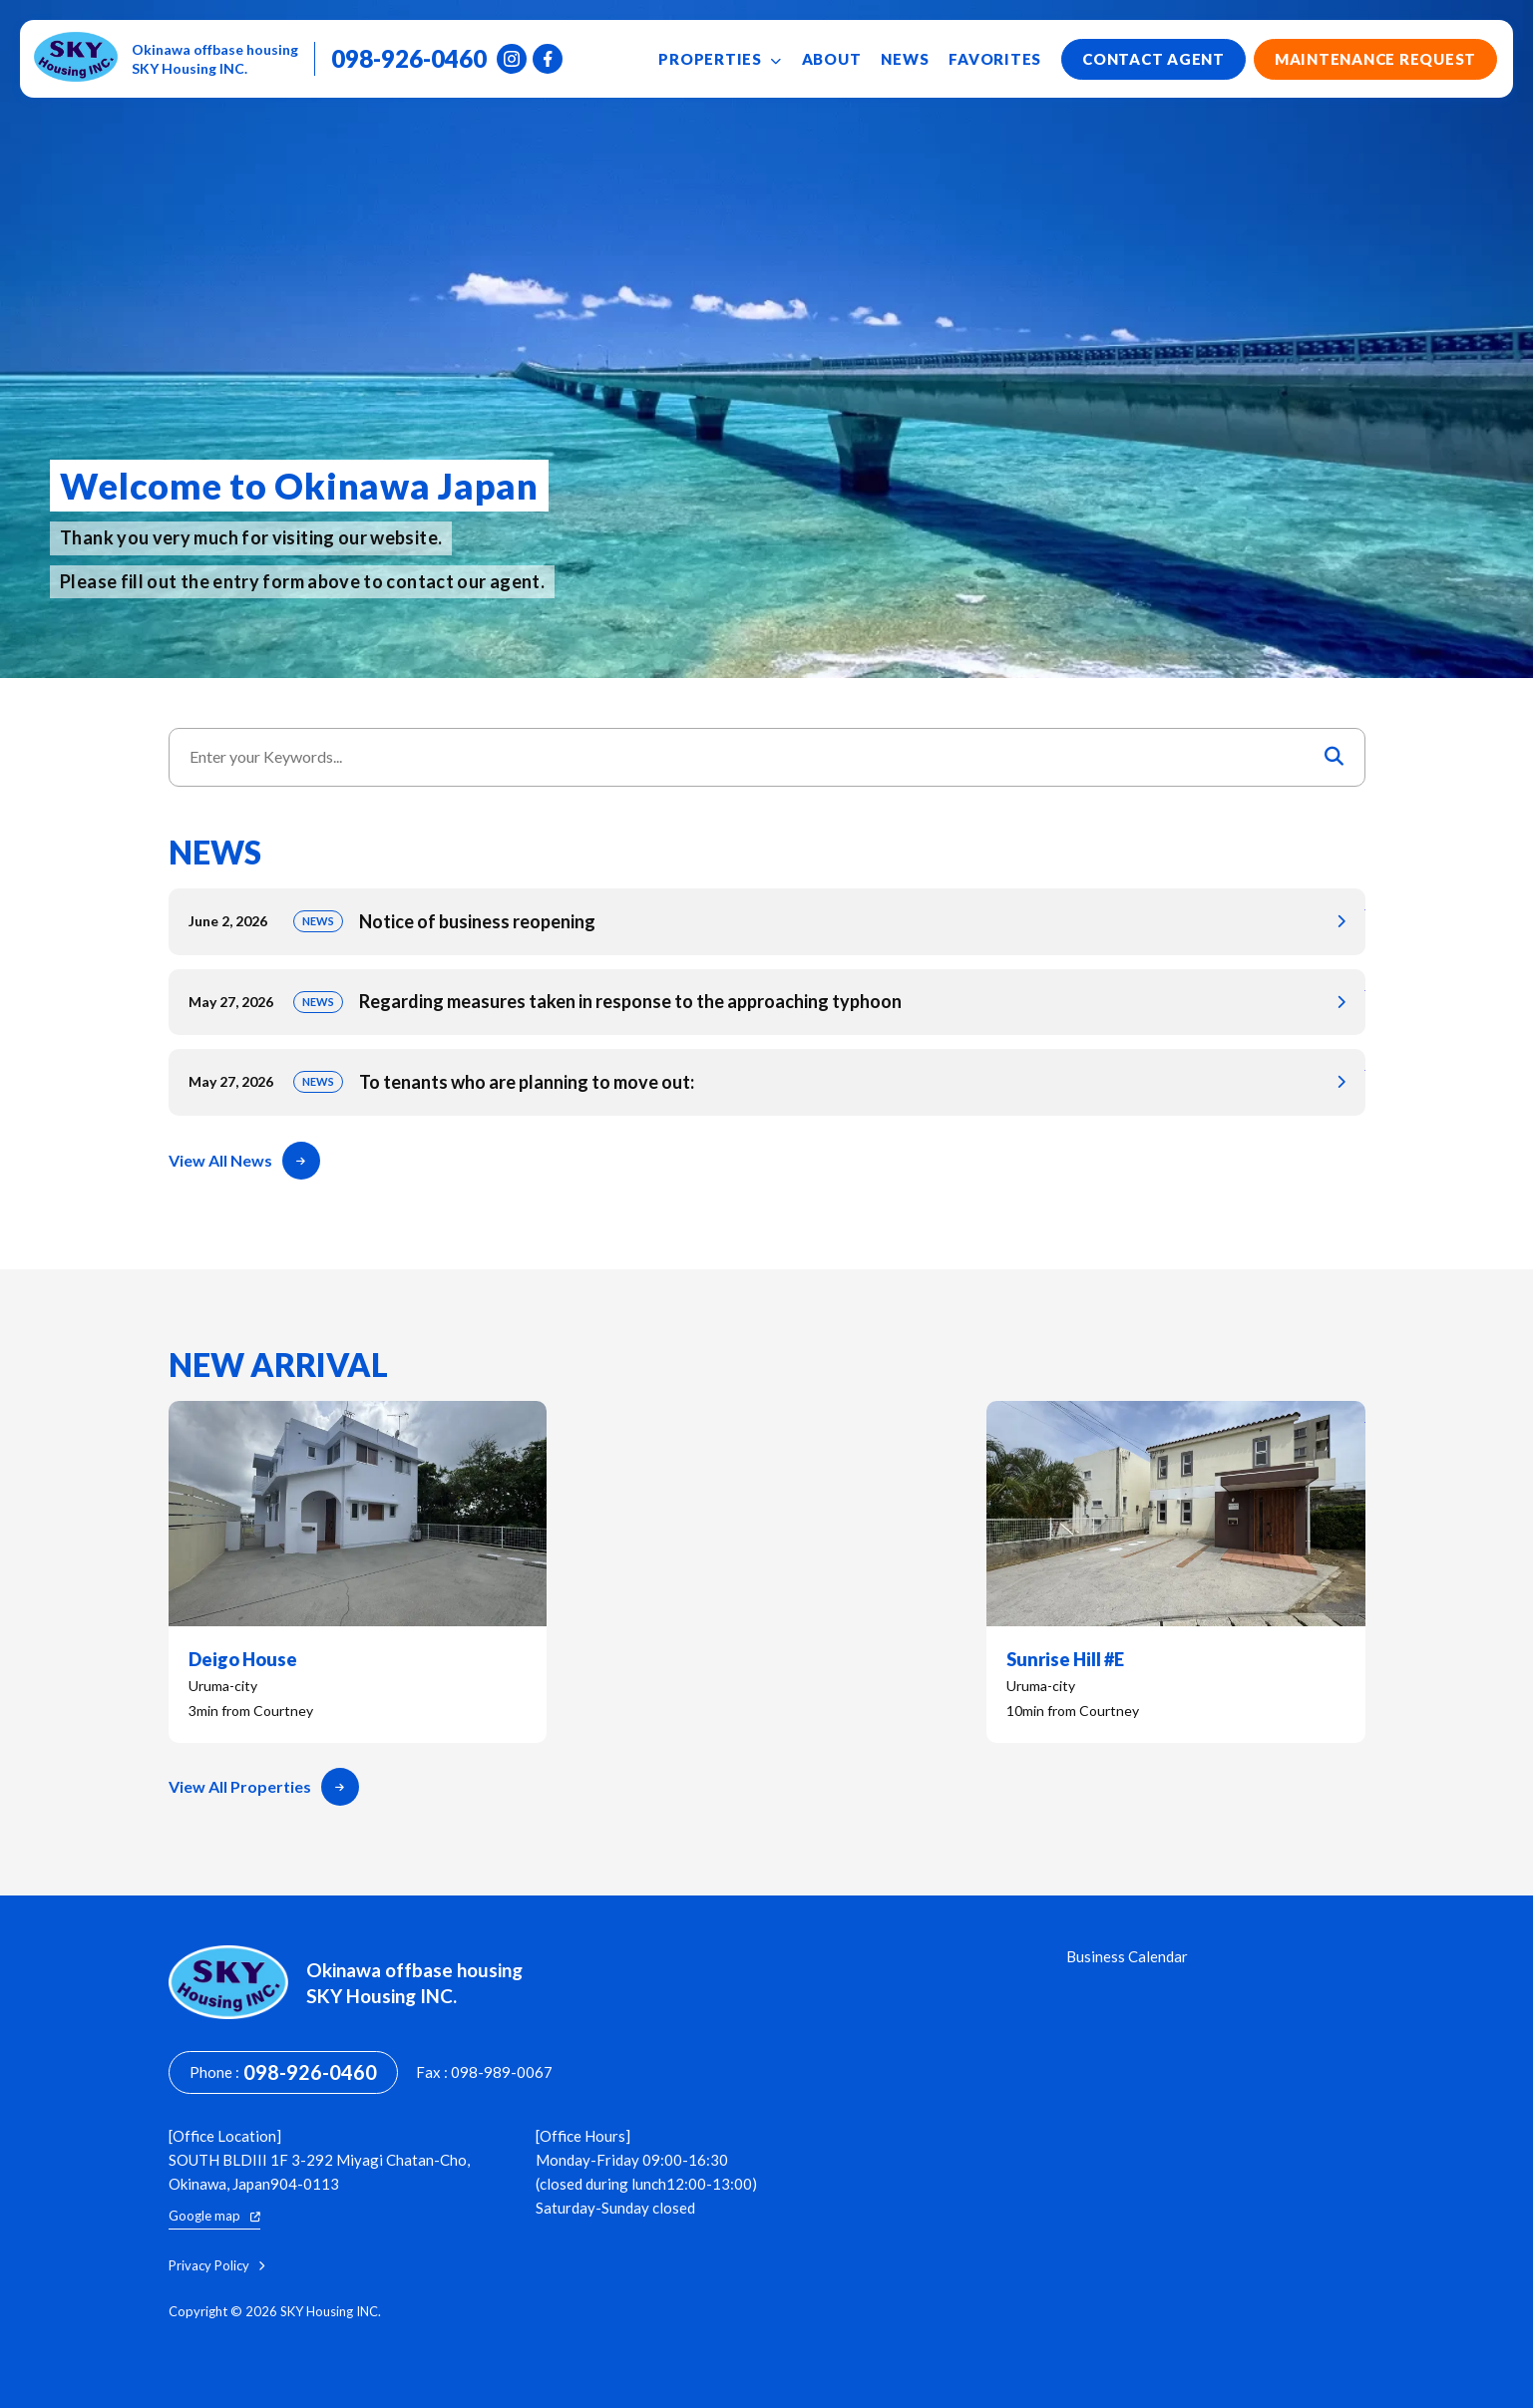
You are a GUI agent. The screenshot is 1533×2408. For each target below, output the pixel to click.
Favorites (995, 59)
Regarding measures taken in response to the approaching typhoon (767, 1002)
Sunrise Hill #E (1175, 1572)
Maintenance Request (1375, 59)
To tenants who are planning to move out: (767, 1082)
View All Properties (264, 1787)
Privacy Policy (216, 2265)
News (905, 59)
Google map (214, 2216)
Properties (719, 59)
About (832, 59)
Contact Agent (1153, 59)
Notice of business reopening (767, 921)
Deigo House (358, 1572)
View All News (244, 1161)
